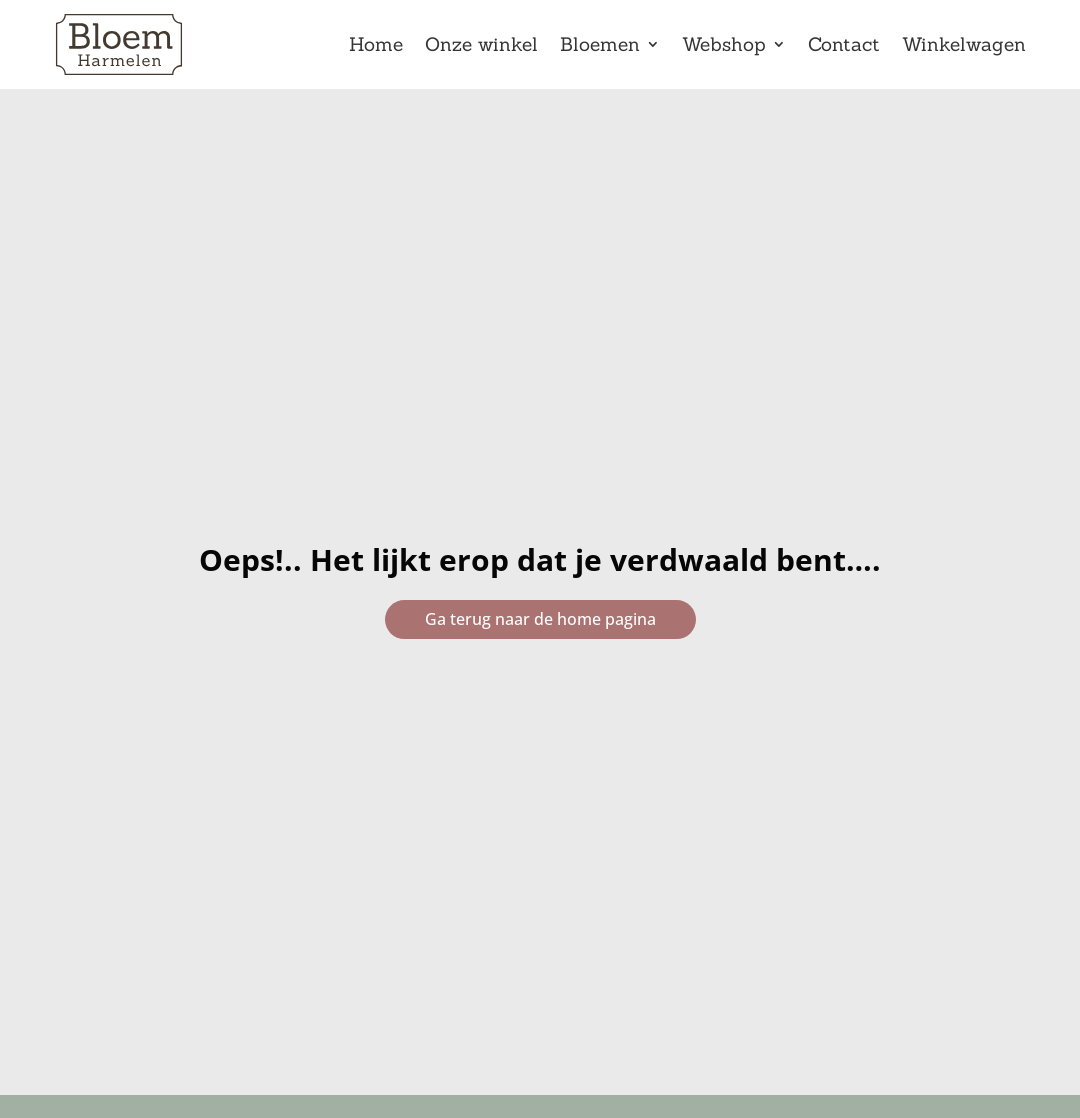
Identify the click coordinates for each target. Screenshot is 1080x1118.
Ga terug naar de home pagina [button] (540, 619)
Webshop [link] (724, 46)
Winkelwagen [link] (964, 46)
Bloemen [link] (600, 46)
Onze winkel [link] (481, 46)
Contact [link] (844, 46)
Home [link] (376, 46)
